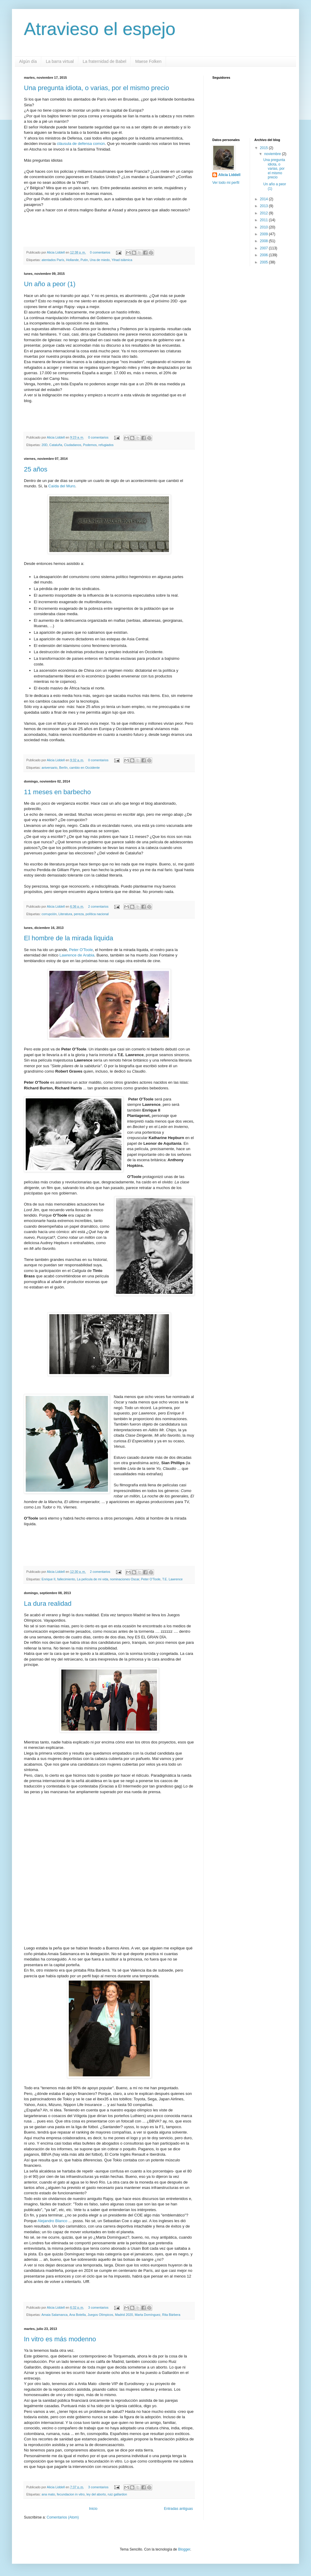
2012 (264, 213)
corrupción (49, 914)
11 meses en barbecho (57, 792)
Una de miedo (100, 260)
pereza (79, 914)
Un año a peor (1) (49, 284)
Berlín (63, 767)
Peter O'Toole (80, 949)
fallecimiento (66, 1579)
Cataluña (55, 445)
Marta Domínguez (148, 2314)
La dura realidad (47, 1603)
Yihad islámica (122, 260)
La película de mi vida (92, 1579)
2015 (264, 148)
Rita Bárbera (171, 2314)
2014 (264, 199)
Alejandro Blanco (52, 2221)
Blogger (184, 2549)
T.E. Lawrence (172, 1579)
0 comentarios (100, 252)
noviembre (273, 154)
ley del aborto (96, 2494)
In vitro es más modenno (60, 2339)
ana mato (48, 2494)
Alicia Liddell (56, 252)
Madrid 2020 (124, 2314)
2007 (264, 248)
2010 (264, 227)
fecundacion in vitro (71, 2494)
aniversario (49, 767)
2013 (264, 206)
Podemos (90, 445)
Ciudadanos (72, 445)
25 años (35, 469)
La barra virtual (60, 61)
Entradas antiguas (178, 2509)
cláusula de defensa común (81, 143)
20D (45, 445)
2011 (264, 220)
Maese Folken (148, 61)
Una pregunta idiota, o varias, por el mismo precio (96, 88)
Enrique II (48, 1579)
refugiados (105, 445)
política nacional (97, 914)
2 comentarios (98, 906)
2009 (264, 234)
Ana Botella (77, 2314)
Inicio (93, 2509)
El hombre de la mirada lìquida (68, 938)
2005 (264, 262)
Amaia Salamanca (54, 2314)
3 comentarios (98, 2307)
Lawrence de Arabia (77, 955)
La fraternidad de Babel (104, 61)
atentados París (53, 260)
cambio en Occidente (84, 767)
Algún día (28, 61)
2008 (264, 241)
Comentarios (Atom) (63, 2517)
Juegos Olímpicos (100, 2314)
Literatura (65, 914)
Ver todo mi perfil (225, 183)
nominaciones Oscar (124, 1579)
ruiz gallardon (117, 2494)
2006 (264, 255)
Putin (84, 260)
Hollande (72, 260)
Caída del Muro (61, 486)
